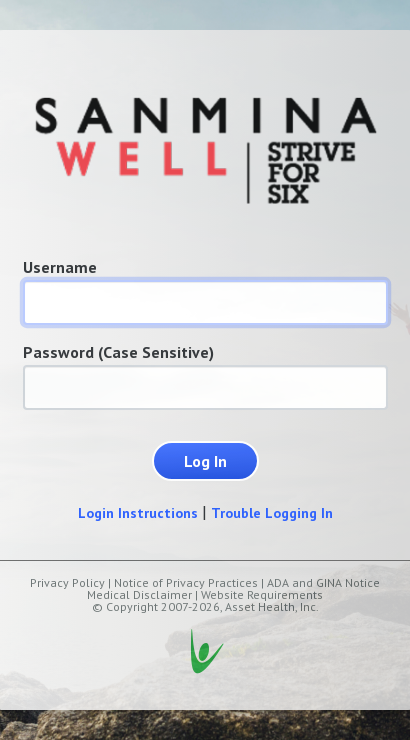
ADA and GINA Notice (323, 582)
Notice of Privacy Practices (186, 582)
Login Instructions (138, 513)
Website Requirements (262, 594)
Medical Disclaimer (139, 594)
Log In (205, 461)
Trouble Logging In (272, 513)
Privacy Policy (67, 582)
